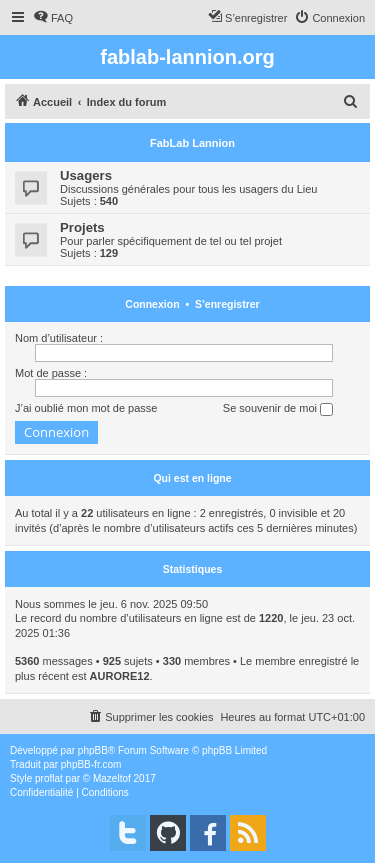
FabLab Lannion (192, 143)
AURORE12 (120, 676)
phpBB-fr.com (91, 764)
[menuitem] (53, 18)
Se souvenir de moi (278, 409)
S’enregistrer (227, 304)
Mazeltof (112, 778)
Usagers (86, 175)
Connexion (152, 304)
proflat (49, 778)
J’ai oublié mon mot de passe (86, 408)
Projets (82, 227)
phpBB (93, 750)
